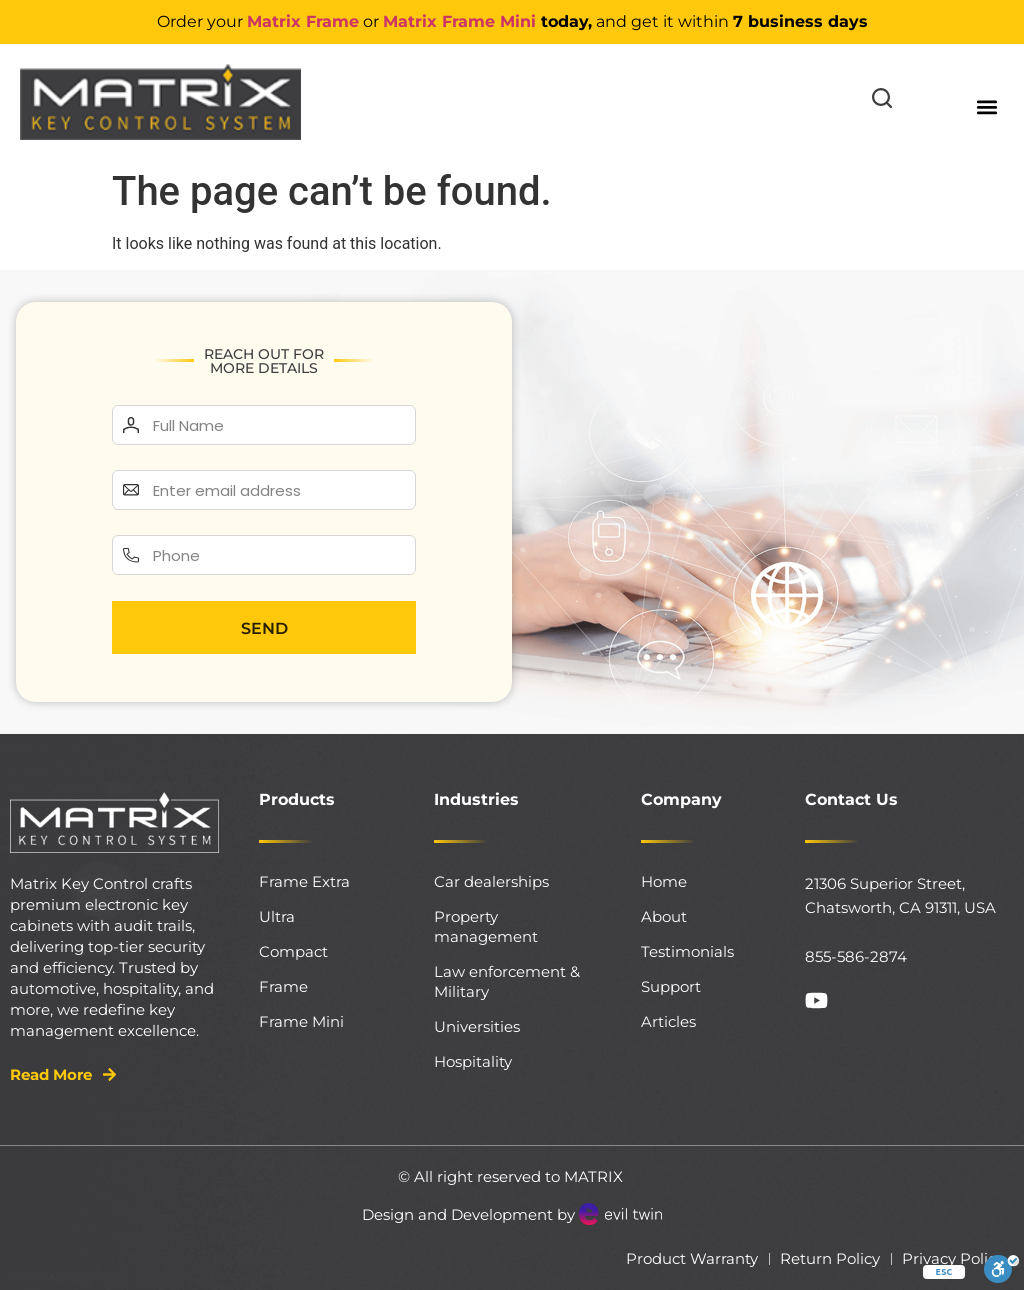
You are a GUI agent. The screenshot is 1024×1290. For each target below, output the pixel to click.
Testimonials (687, 951)
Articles (668, 1021)
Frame (283, 986)
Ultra (277, 916)
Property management (486, 926)
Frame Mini (301, 1021)
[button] (987, 106)
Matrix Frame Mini (459, 21)
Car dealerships (491, 881)
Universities (477, 1026)
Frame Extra (304, 881)
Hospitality (473, 1061)
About (664, 916)
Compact (293, 951)
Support (671, 986)
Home (664, 881)
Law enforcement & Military (507, 981)
